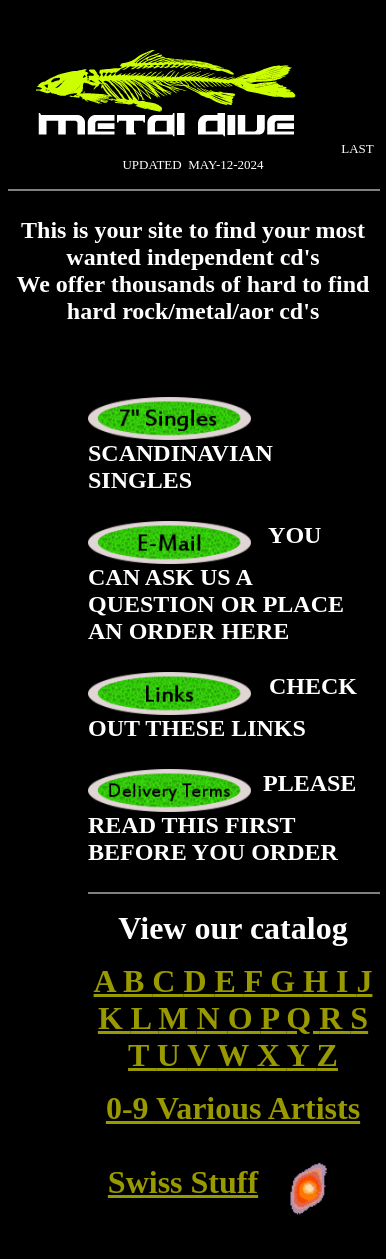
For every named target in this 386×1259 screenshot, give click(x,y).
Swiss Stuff (183, 1182)
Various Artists (258, 1108)
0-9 (131, 1108)
